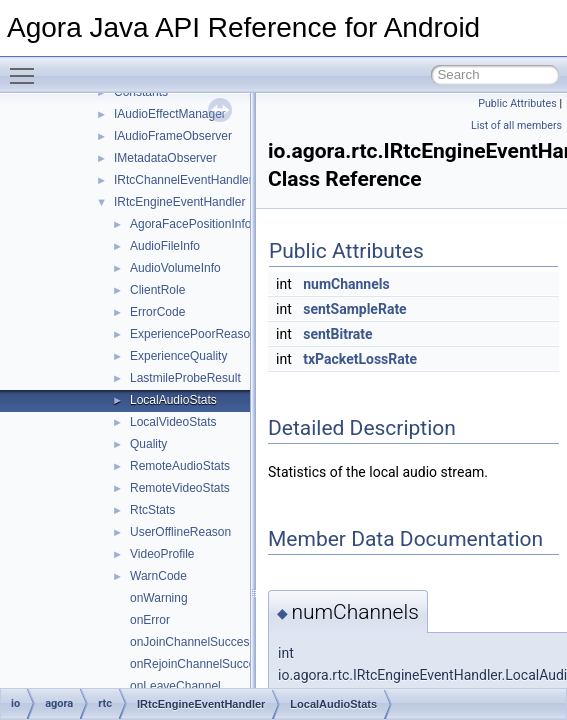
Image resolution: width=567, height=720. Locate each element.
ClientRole (157, 290)
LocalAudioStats (173, 400)
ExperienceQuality (178, 356)
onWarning (159, 598)
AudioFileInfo (165, 246)
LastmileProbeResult (185, 378)
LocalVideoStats (173, 422)
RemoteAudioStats (180, 466)
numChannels (346, 284)
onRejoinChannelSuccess (198, 664)
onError (150, 620)
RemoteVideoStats (180, 488)
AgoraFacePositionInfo (190, 224)
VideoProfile (162, 554)
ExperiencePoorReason (193, 334)
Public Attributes (517, 103)
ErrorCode (157, 312)
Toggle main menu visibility (27, 67)
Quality (148, 444)
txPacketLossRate (360, 359)
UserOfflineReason (180, 532)
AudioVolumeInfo (175, 268)
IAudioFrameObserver (173, 136)
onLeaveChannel (175, 686)
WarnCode (158, 576)
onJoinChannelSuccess (192, 642)
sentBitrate (337, 334)
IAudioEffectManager (170, 114)
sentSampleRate (354, 309)
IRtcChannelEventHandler (183, 180)
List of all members (516, 125)
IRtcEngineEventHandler (179, 202)
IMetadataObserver (165, 158)
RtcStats (152, 510)
